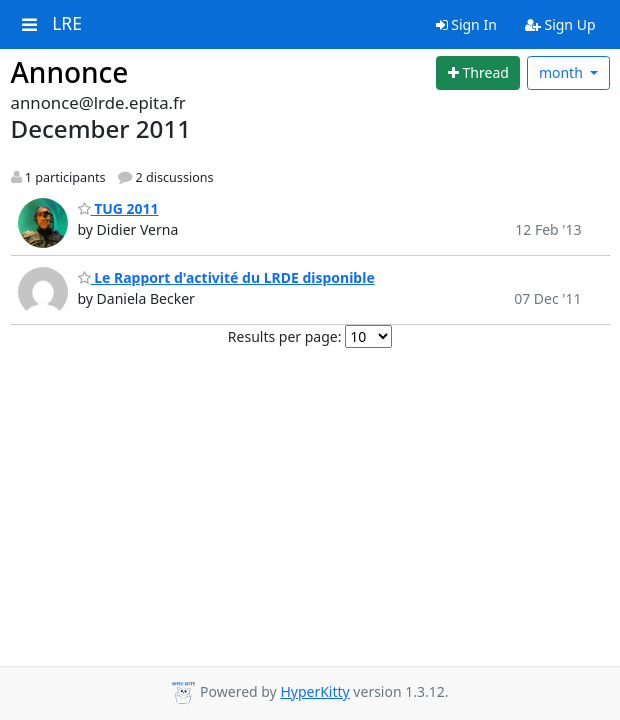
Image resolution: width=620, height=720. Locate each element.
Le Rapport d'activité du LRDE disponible (226, 277)
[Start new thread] (478, 73)
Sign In (466, 24)
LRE (67, 24)
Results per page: (285, 336)
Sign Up (560, 24)
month (563, 72)
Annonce (70, 72)
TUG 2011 (118, 208)
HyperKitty (314, 691)
